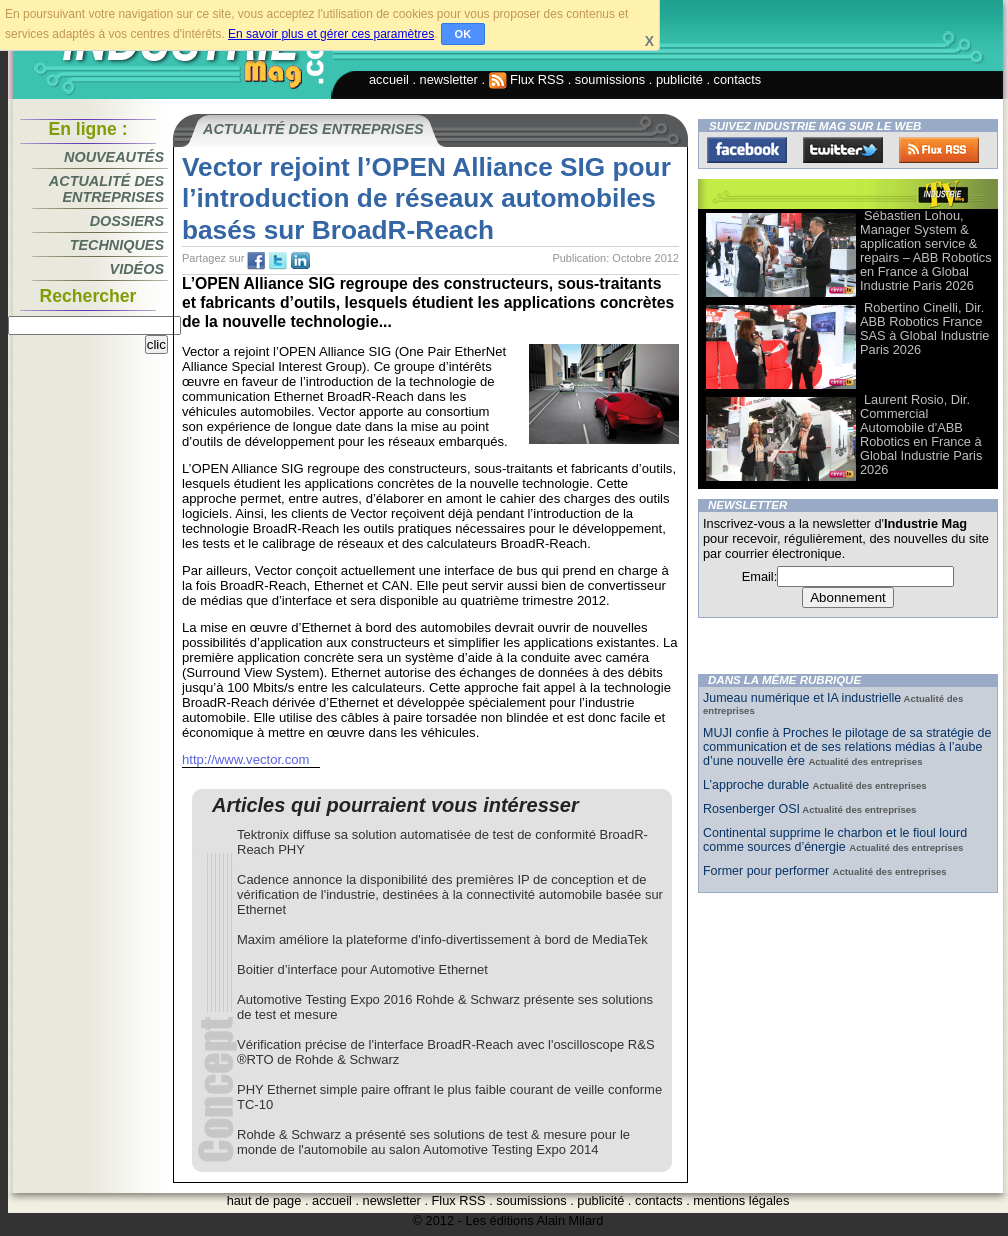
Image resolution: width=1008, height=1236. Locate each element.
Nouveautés (114, 157)
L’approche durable (758, 785)
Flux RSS (527, 79)
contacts (738, 79)
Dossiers (127, 221)
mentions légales (741, 1200)
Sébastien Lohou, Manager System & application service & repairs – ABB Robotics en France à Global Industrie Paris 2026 (926, 250)
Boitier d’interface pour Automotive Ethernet (362, 969)
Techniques (117, 245)
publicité (679, 79)
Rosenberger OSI (751, 809)
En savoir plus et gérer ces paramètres (331, 34)
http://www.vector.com (246, 759)
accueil (389, 79)
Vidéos (137, 269)
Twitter (843, 150)
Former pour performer (768, 871)
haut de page (264, 1200)
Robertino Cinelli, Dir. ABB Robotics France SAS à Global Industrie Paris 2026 (924, 328)
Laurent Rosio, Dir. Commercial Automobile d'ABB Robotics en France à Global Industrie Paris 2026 (921, 434)
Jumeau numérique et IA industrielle (802, 698)
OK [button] (463, 34)
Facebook (747, 150)
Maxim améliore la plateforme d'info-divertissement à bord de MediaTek (442, 939)
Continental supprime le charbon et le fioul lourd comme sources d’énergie (835, 840)
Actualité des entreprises (106, 189)
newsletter (449, 79)
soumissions (610, 79)
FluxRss (939, 150)
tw (278, 261)
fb (256, 261)
